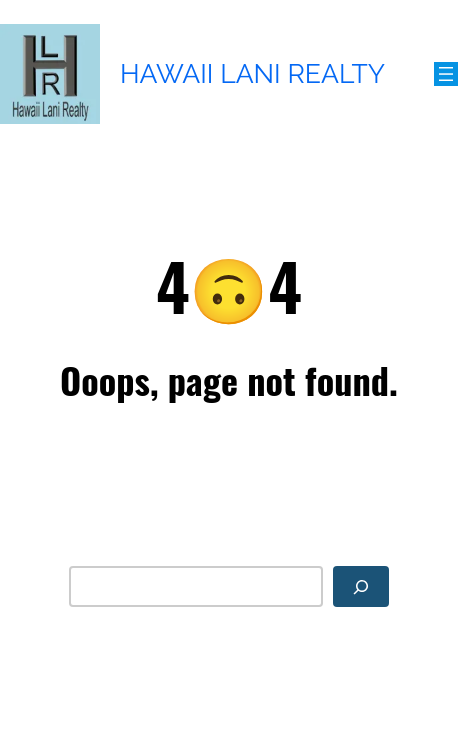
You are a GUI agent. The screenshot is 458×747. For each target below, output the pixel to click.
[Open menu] (446, 74)
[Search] (361, 586)
